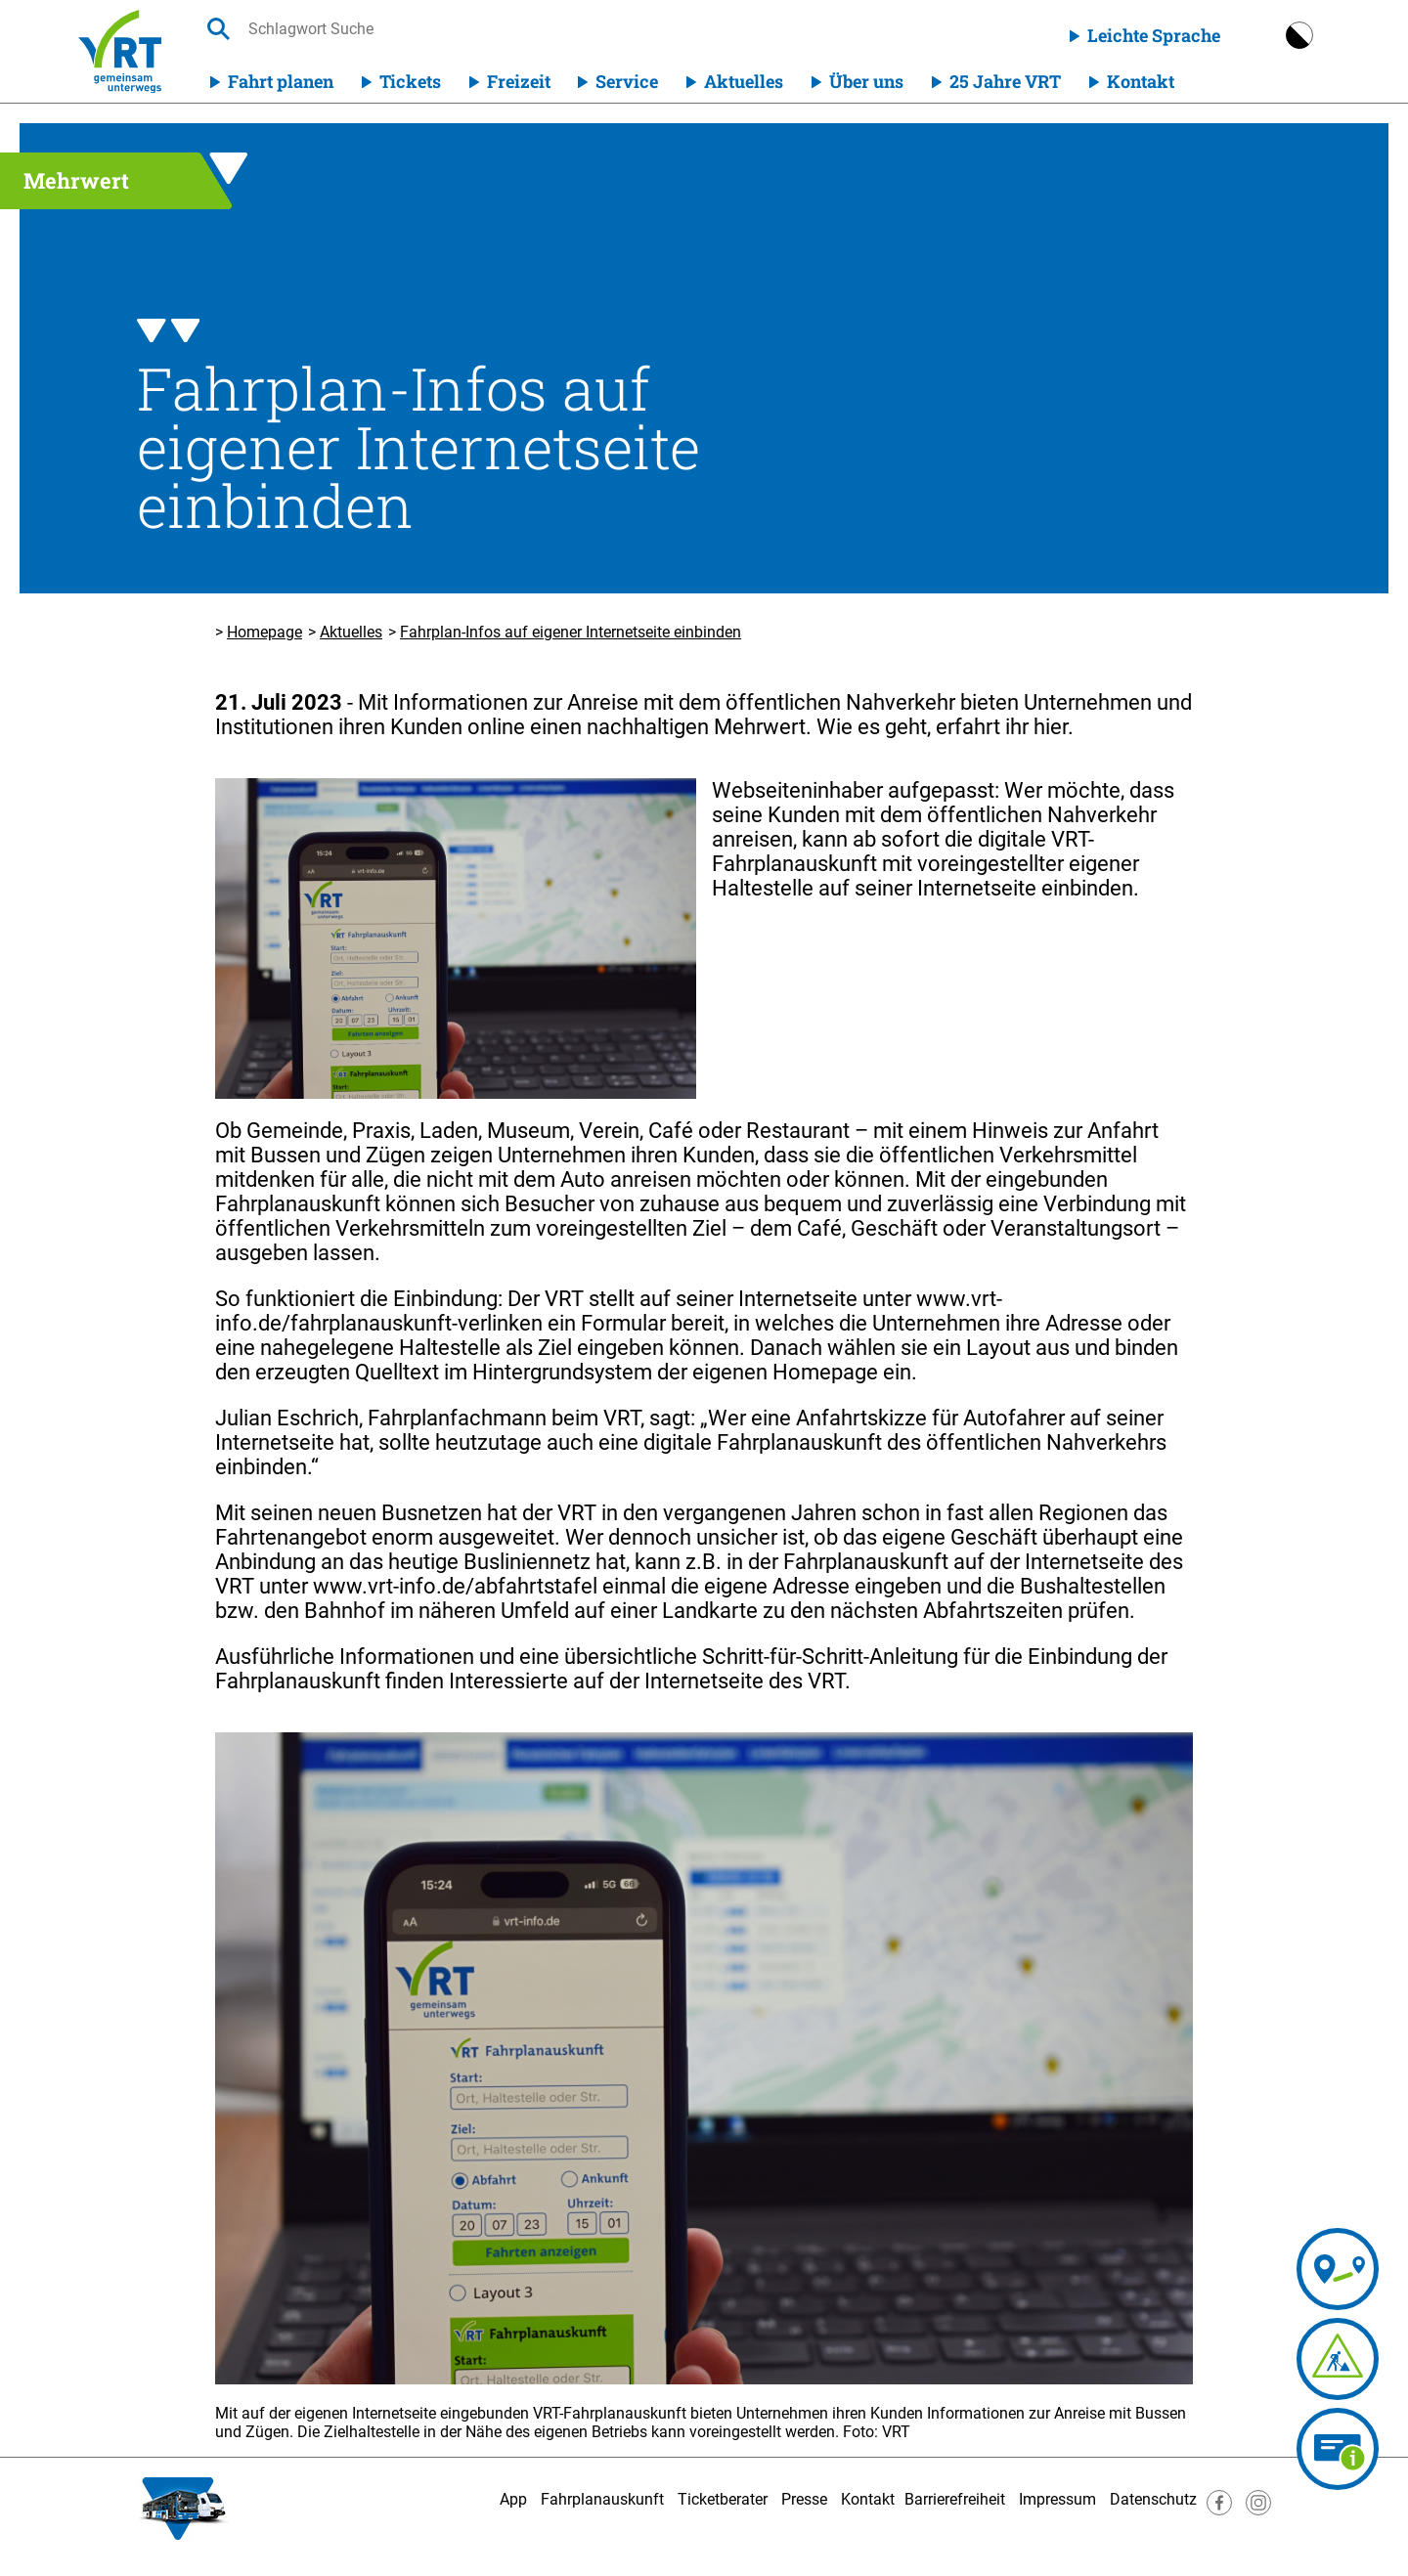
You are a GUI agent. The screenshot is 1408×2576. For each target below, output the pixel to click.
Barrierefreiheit (954, 2499)
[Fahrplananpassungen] (1245, 2359)
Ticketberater (723, 2499)
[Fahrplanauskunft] (1263, 2269)
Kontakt (1140, 81)
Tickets (410, 81)
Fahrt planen (280, 81)
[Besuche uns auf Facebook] (1219, 2510)
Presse (804, 2499)
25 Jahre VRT (1005, 81)
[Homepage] (119, 51)
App (513, 2499)
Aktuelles (743, 81)
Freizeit (518, 81)
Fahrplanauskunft (602, 2499)
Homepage (264, 632)
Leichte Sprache (1153, 35)
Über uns (866, 81)
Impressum (1057, 2499)
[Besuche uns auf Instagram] (1258, 2510)
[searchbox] (433, 29)
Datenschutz (1153, 2499)
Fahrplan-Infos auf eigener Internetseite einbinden (570, 632)
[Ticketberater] (1338, 2449)
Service (626, 81)
